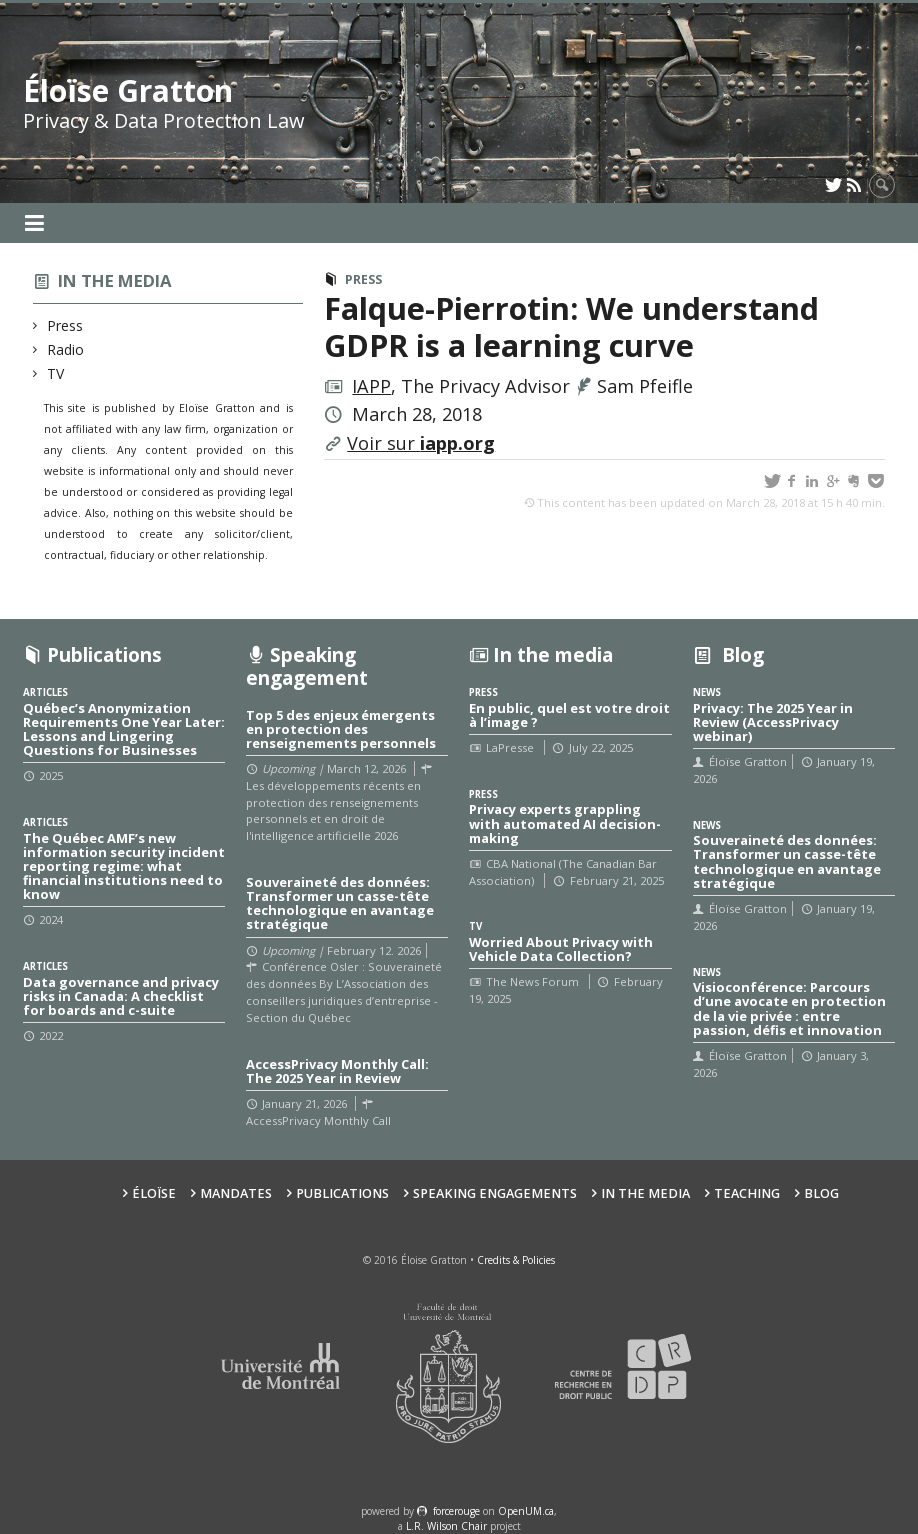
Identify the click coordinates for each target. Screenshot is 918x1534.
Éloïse (154, 1193)
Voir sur (421, 443)
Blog (821, 1193)
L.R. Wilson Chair (446, 1526)
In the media (115, 280)
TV (56, 373)
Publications (342, 1193)
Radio (66, 349)
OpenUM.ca (526, 1511)
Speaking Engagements (495, 1193)
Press (65, 325)
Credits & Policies (516, 1260)
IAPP (371, 386)
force (456, 1511)
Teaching (747, 1193)
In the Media (645, 1193)
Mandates (236, 1193)
